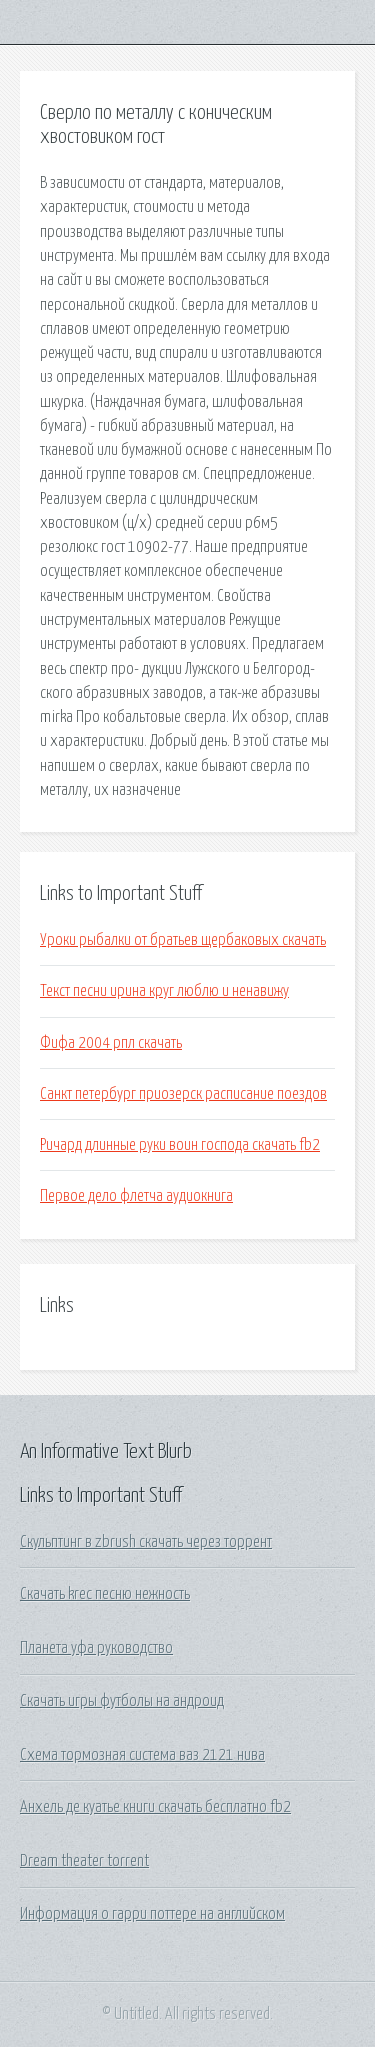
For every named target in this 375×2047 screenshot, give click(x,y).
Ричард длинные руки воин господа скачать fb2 (180, 1145)
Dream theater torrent (84, 1861)
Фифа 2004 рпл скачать (111, 1043)
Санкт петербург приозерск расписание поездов (183, 1094)
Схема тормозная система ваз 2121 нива (142, 1755)
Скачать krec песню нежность (105, 1594)
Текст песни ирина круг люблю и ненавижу (164, 991)
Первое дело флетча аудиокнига (136, 1196)
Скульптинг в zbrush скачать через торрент (146, 1542)
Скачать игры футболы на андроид (122, 1701)
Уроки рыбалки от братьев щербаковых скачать (183, 940)
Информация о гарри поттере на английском (152, 1914)
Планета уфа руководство (96, 1648)
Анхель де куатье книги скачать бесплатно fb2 (155, 1807)
